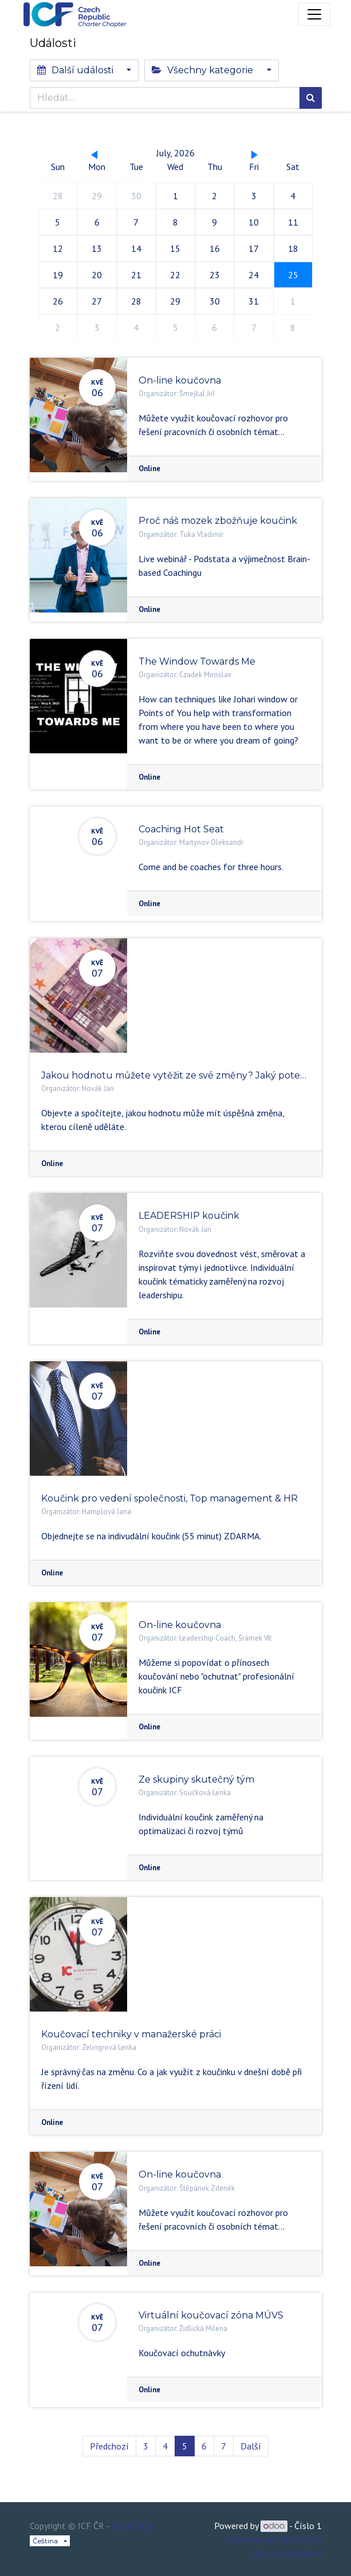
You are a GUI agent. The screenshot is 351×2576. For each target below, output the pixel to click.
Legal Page (132, 2525)
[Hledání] (310, 98)
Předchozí (109, 2446)
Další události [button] (76, 70)
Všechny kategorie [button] (203, 70)
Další (250, 2446)
